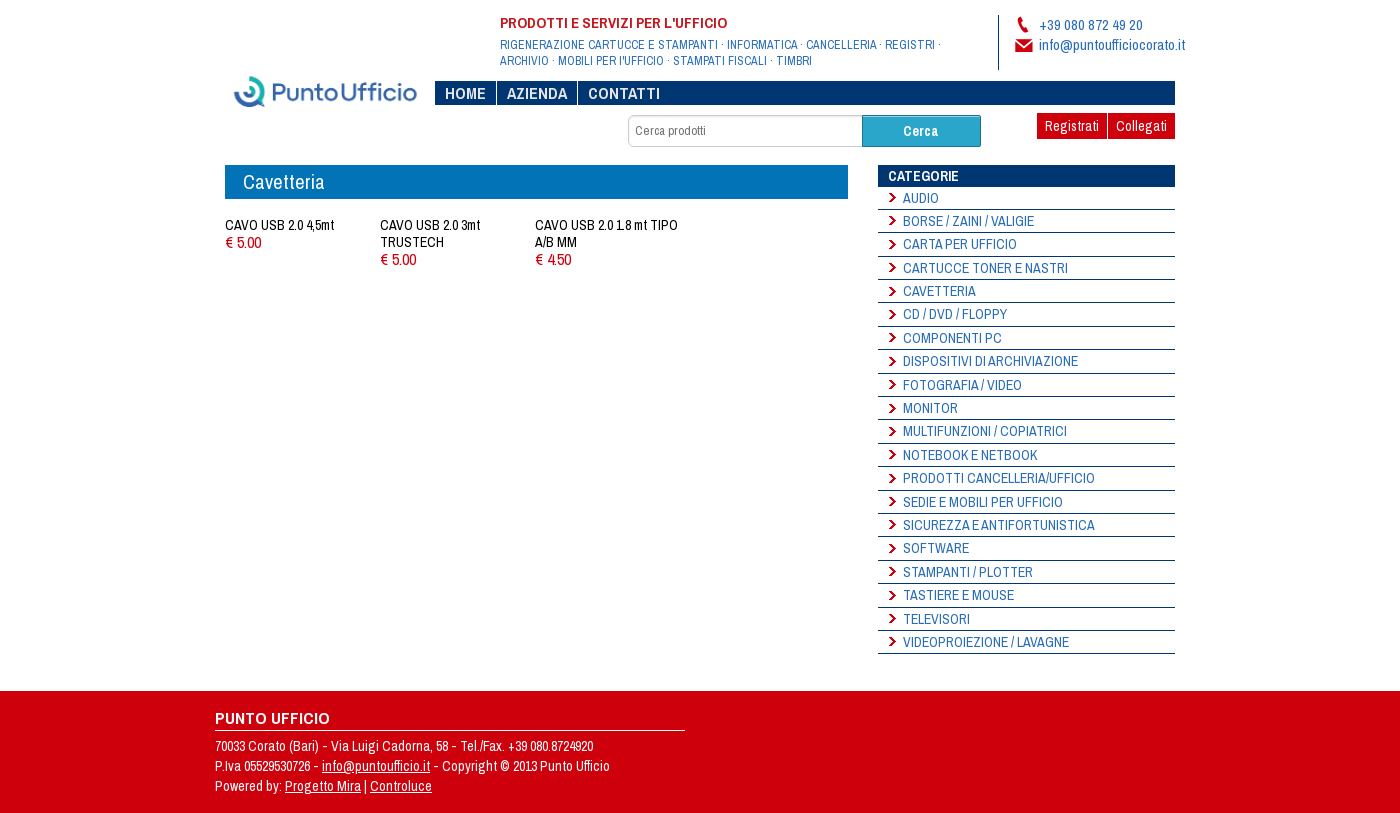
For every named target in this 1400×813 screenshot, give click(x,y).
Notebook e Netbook (970, 455)
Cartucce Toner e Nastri (985, 268)
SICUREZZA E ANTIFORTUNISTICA (999, 525)
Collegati (1141, 126)
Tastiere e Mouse (958, 595)
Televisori (936, 619)
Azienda (537, 93)
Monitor (930, 408)
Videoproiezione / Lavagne (986, 642)
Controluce (401, 786)
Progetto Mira (323, 786)
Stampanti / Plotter (968, 572)
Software (936, 548)
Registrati (1072, 126)
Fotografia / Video (962, 385)
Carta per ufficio (960, 244)
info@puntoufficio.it (376, 766)
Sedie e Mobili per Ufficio (983, 502)
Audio (921, 198)
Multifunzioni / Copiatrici (985, 431)
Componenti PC (952, 338)
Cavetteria (939, 291)
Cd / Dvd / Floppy (955, 314)
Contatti (624, 93)
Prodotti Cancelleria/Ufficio (999, 478)
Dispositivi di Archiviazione (990, 361)
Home (465, 93)
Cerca (921, 131)
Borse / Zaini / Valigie (968, 221)
